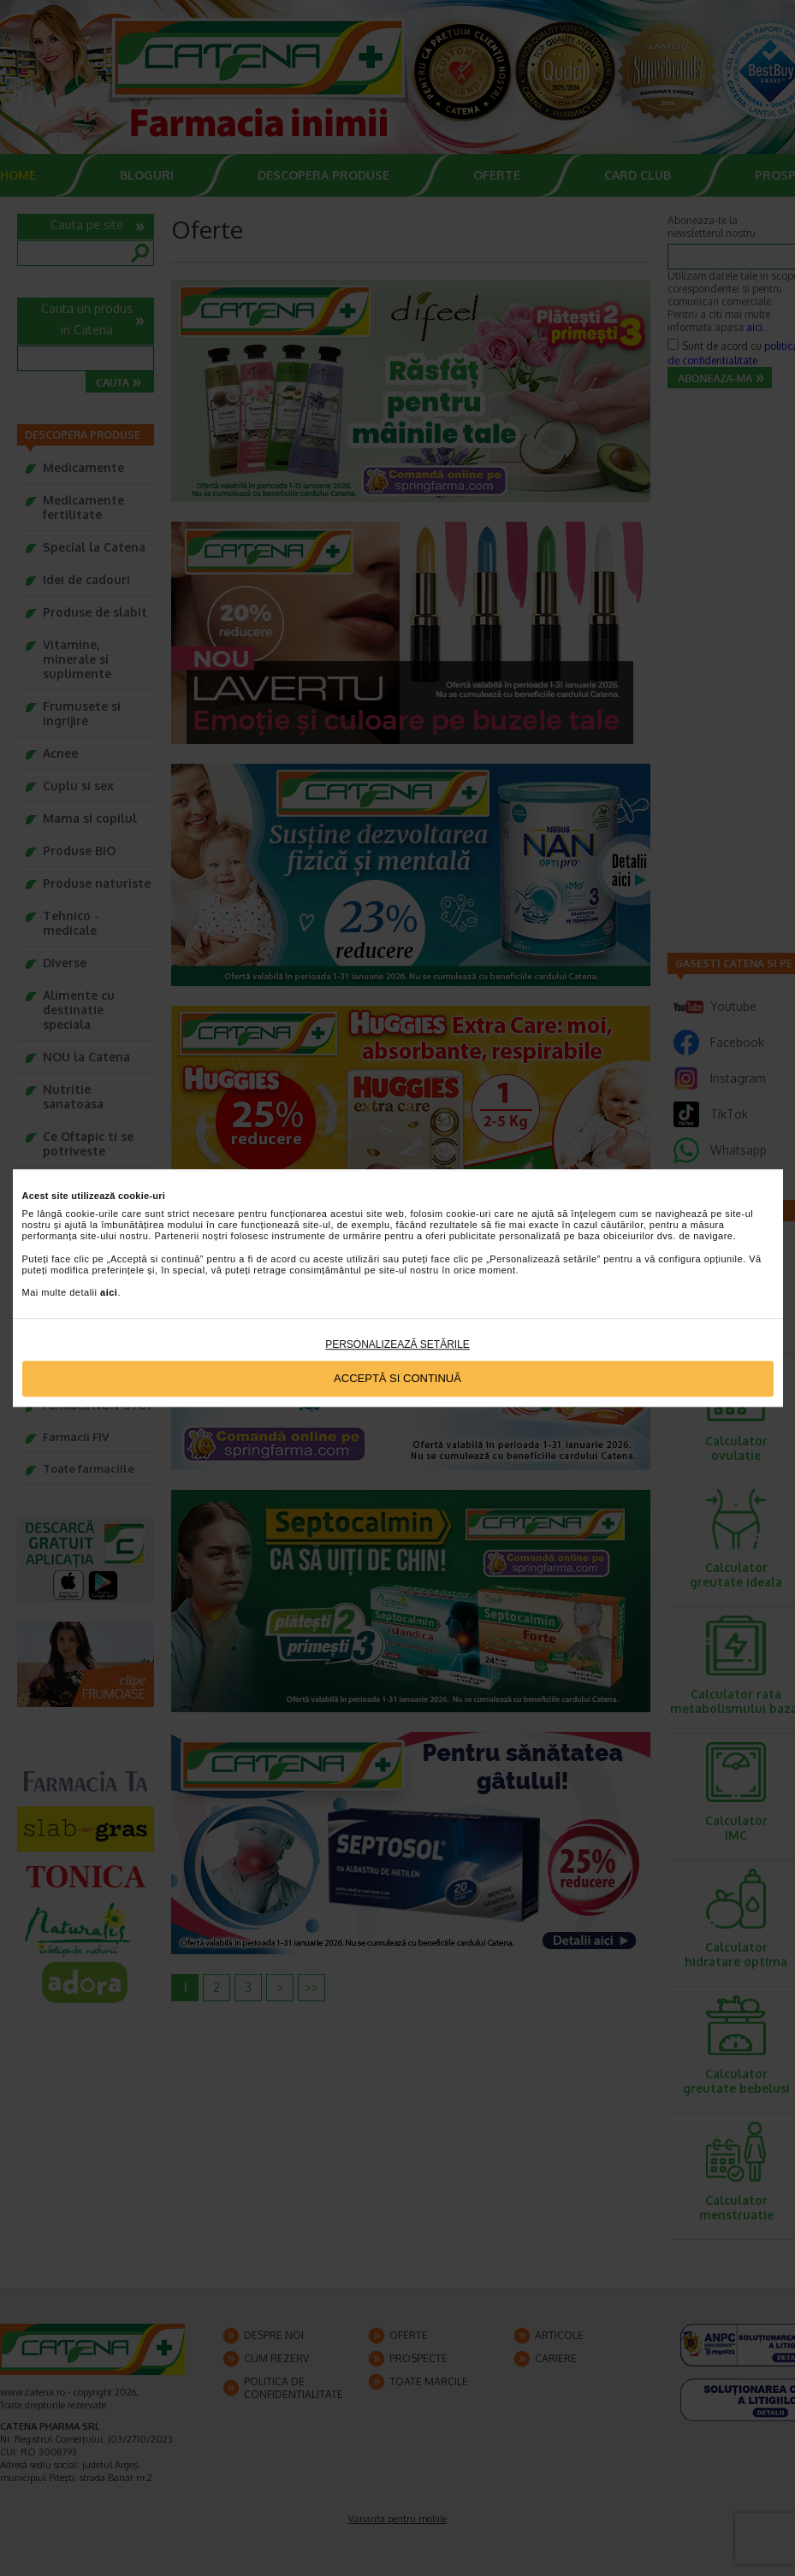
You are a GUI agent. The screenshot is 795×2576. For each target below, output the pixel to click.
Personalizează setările (397, 1344)
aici (108, 1293)
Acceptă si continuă (397, 1378)
